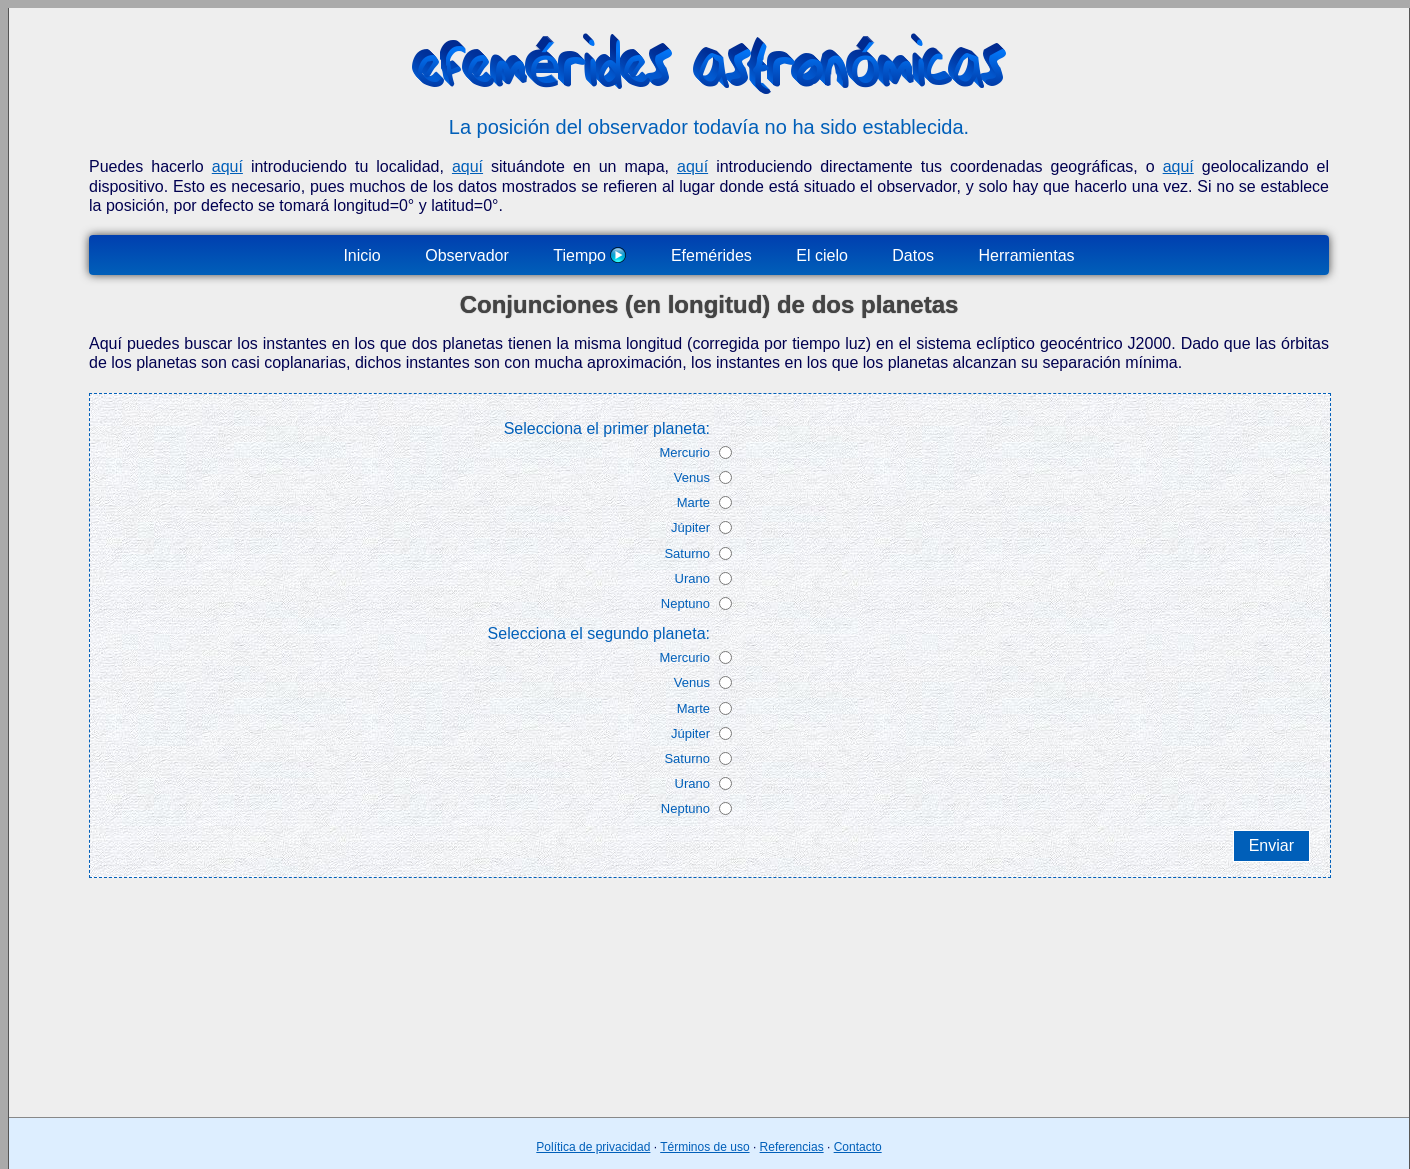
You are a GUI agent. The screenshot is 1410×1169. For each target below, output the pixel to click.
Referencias (792, 1147)
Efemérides (711, 255)
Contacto (858, 1147)
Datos (913, 255)
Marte (693, 502)
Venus (692, 477)
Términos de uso (704, 1147)
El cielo (822, 255)
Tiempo (589, 255)
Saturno (687, 553)
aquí (227, 166)
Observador (467, 255)
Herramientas (1027, 255)
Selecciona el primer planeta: (607, 428)
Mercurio (684, 452)
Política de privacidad (593, 1147)
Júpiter (690, 527)
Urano (692, 578)
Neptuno (685, 603)
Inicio (361, 255)
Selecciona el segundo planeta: (599, 633)
